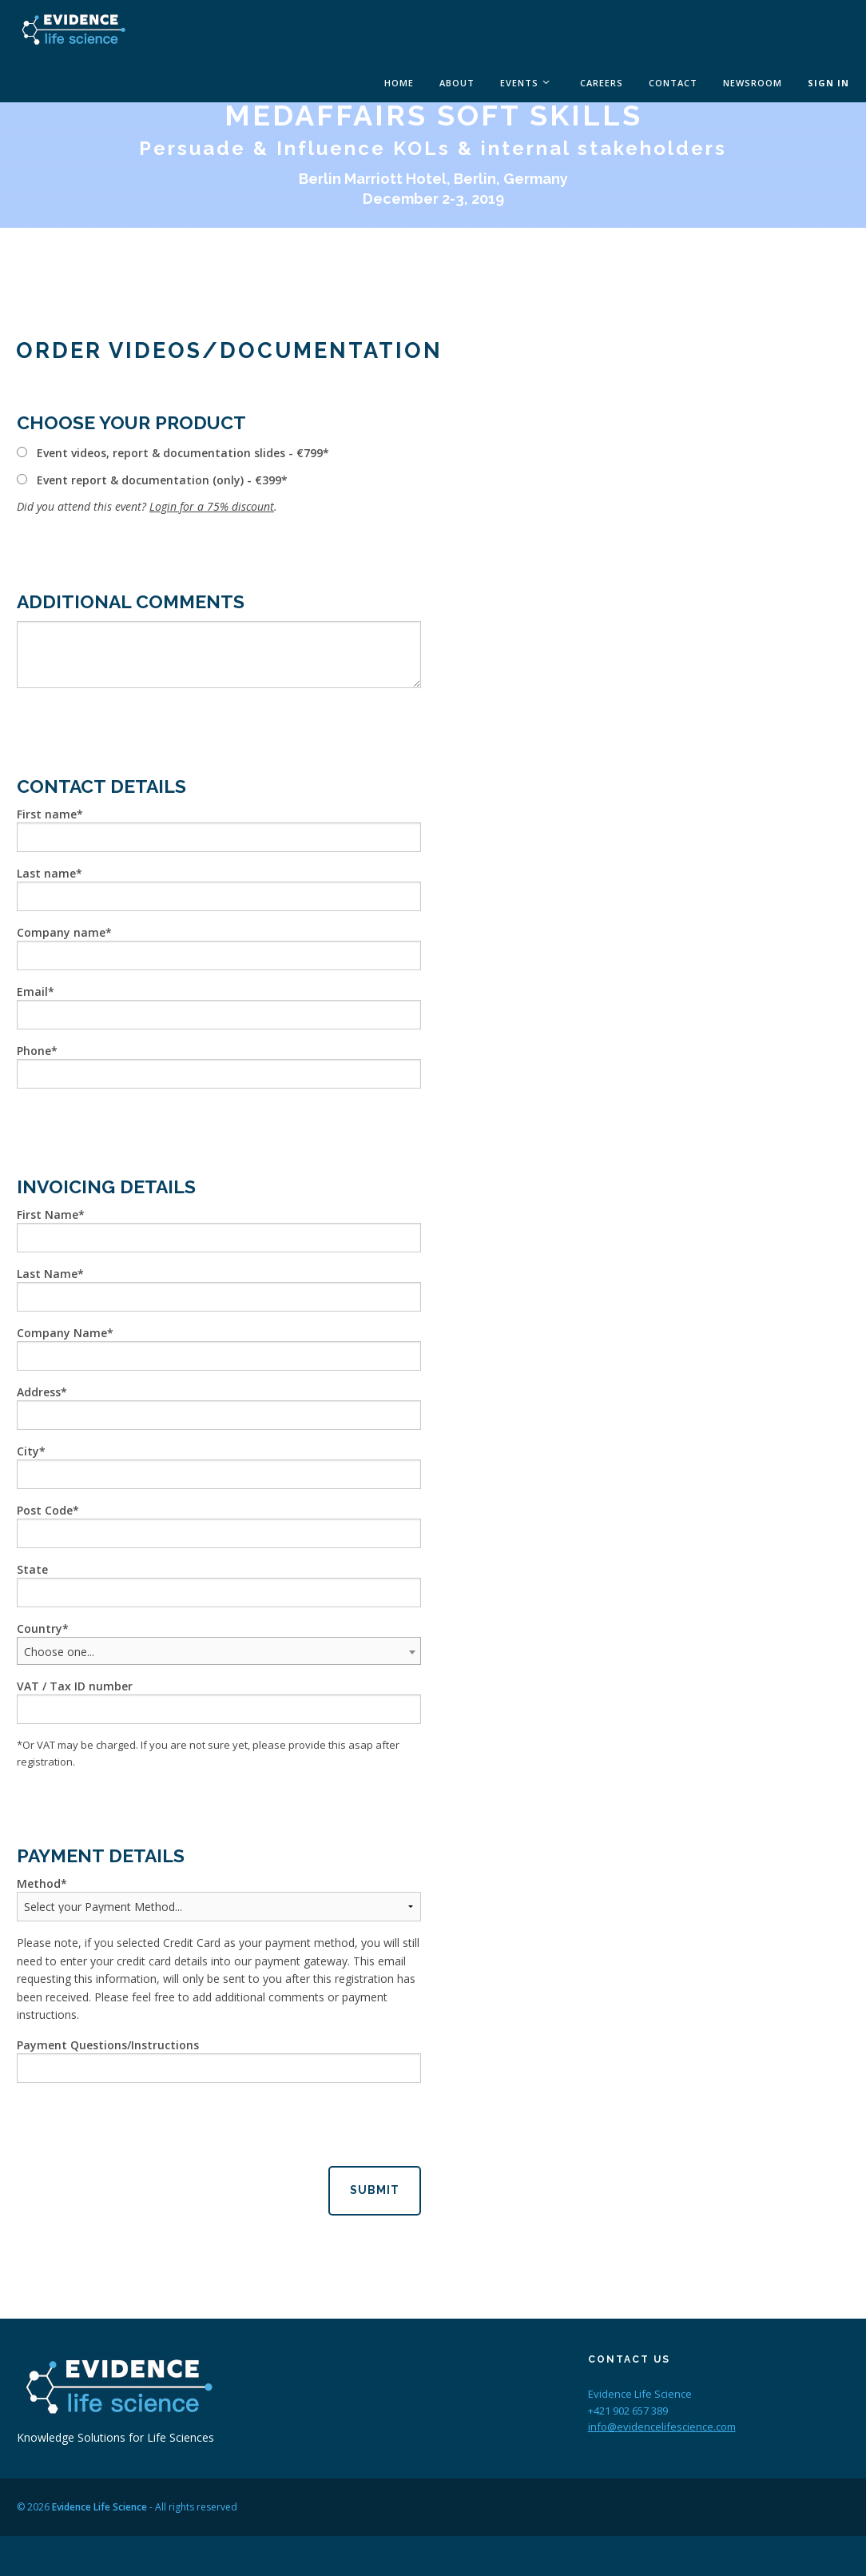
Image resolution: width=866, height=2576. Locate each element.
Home (399, 83)
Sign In (828, 83)
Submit (374, 2190)
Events (519, 83)
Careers (601, 83)
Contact (673, 83)
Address (39, 1391)
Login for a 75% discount (211, 506)
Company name (61, 932)
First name (47, 814)
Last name (46, 873)
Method (39, 1883)
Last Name (47, 1273)
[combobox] (219, 1651)
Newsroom (752, 83)
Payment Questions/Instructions (108, 2044)
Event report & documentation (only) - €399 (159, 480)
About (457, 83)
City (28, 1451)
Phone (34, 1050)
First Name (47, 1214)
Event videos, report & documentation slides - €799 (180, 452)
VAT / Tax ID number (75, 1686)
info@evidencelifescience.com (662, 2426)
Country (39, 1628)
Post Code (45, 1510)
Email (32, 991)
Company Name (62, 1332)
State (32, 1569)
